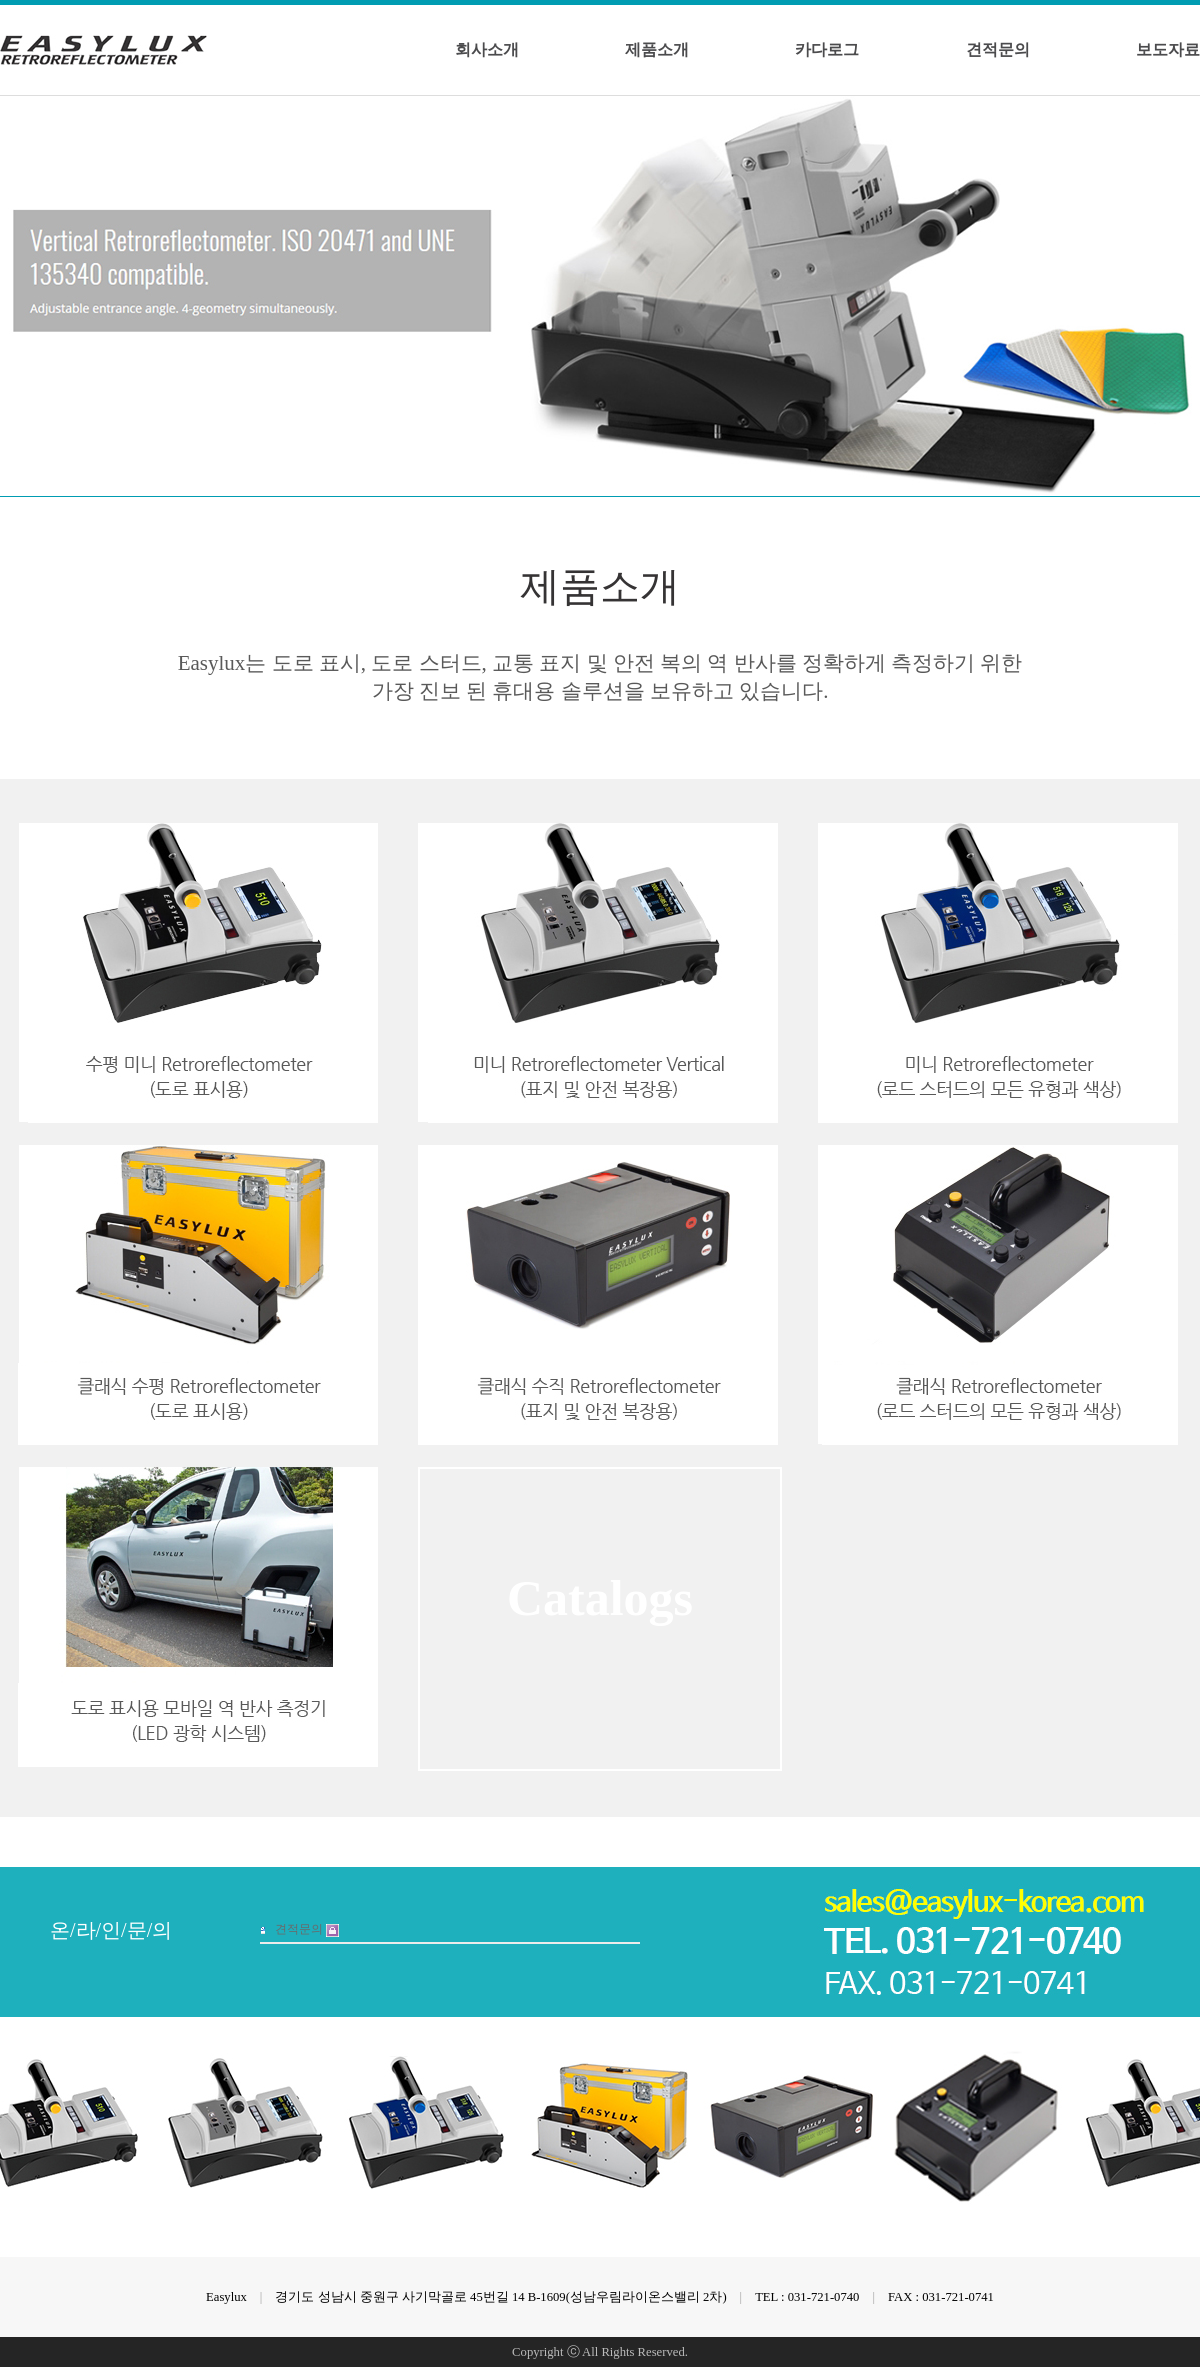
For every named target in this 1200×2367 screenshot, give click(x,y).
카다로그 (827, 49)
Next (1182, 113)
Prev (1168, 113)
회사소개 (487, 49)
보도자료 (1168, 49)
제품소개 (657, 49)
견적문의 (998, 49)
